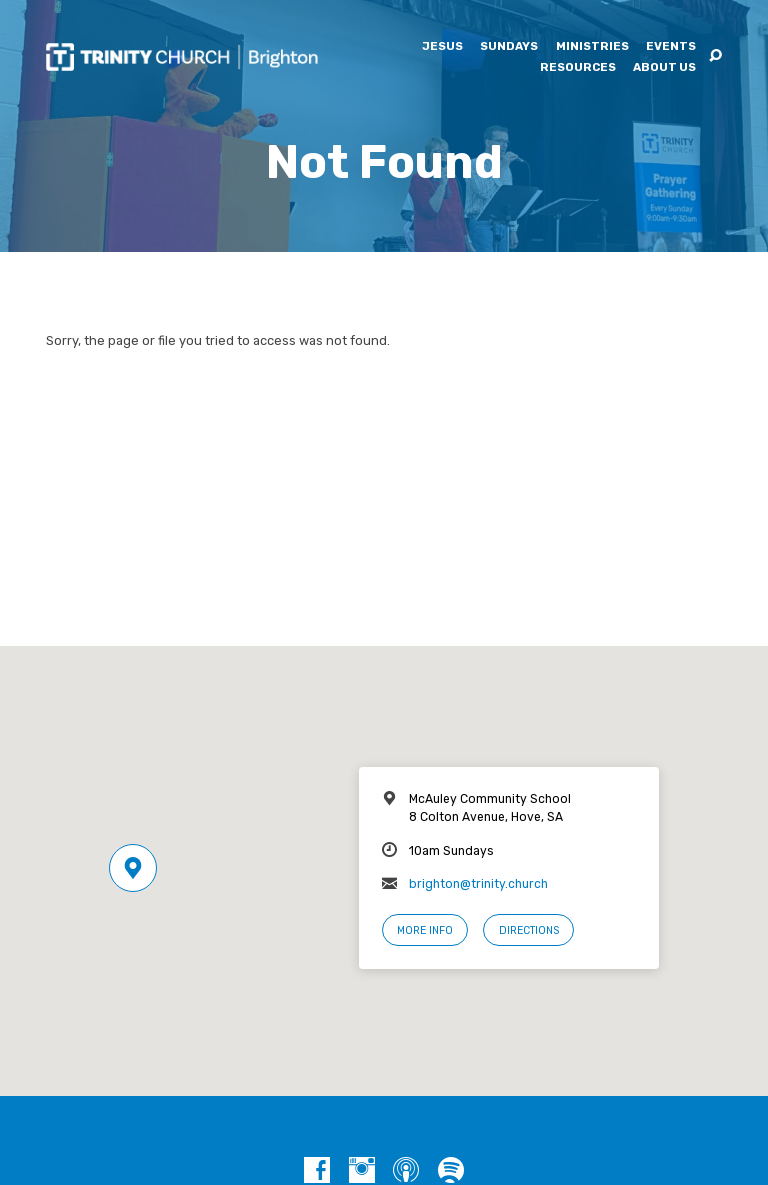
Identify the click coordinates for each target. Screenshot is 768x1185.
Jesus (442, 47)
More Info (425, 930)
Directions (529, 930)
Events (671, 47)
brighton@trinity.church (478, 884)
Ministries (592, 47)
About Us (664, 68)
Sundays (509, 47)
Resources (578, 68)
